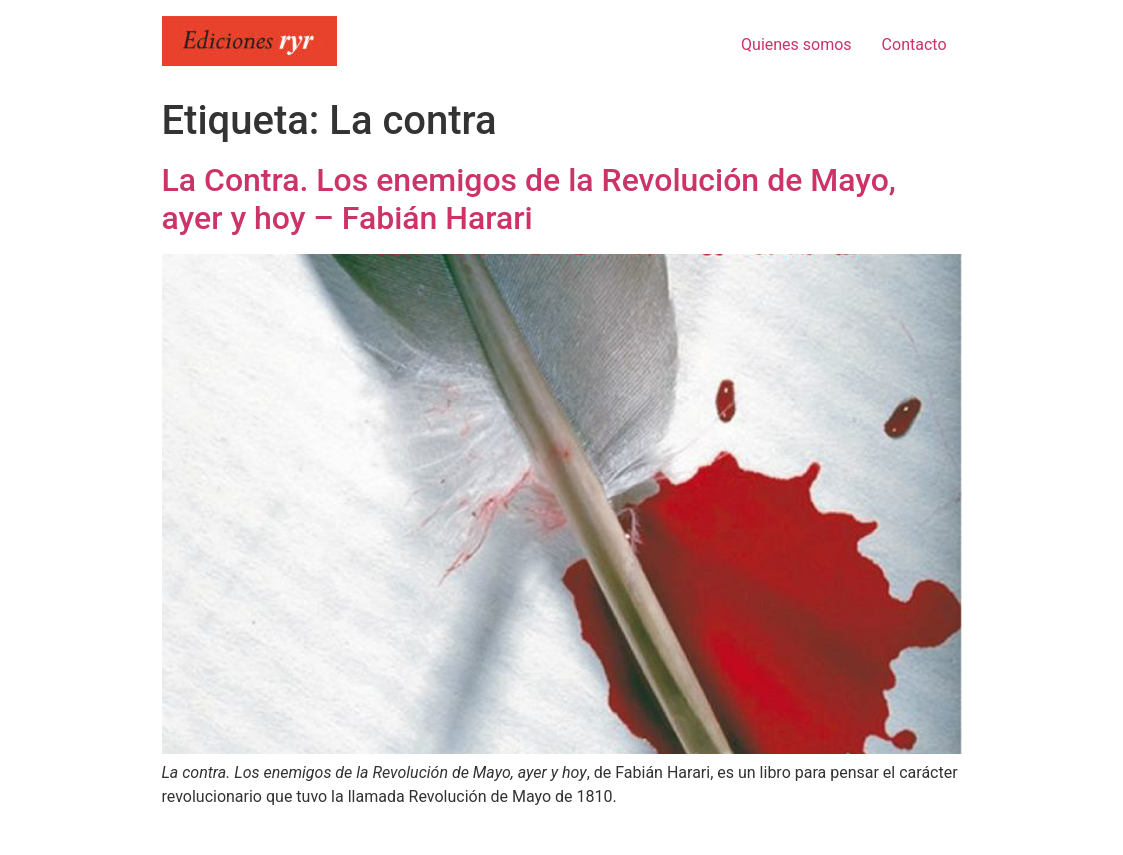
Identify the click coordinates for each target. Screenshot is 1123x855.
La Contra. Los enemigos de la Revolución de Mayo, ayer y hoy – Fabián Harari (529, 199)
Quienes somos (796, 44)
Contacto (914, 44)
